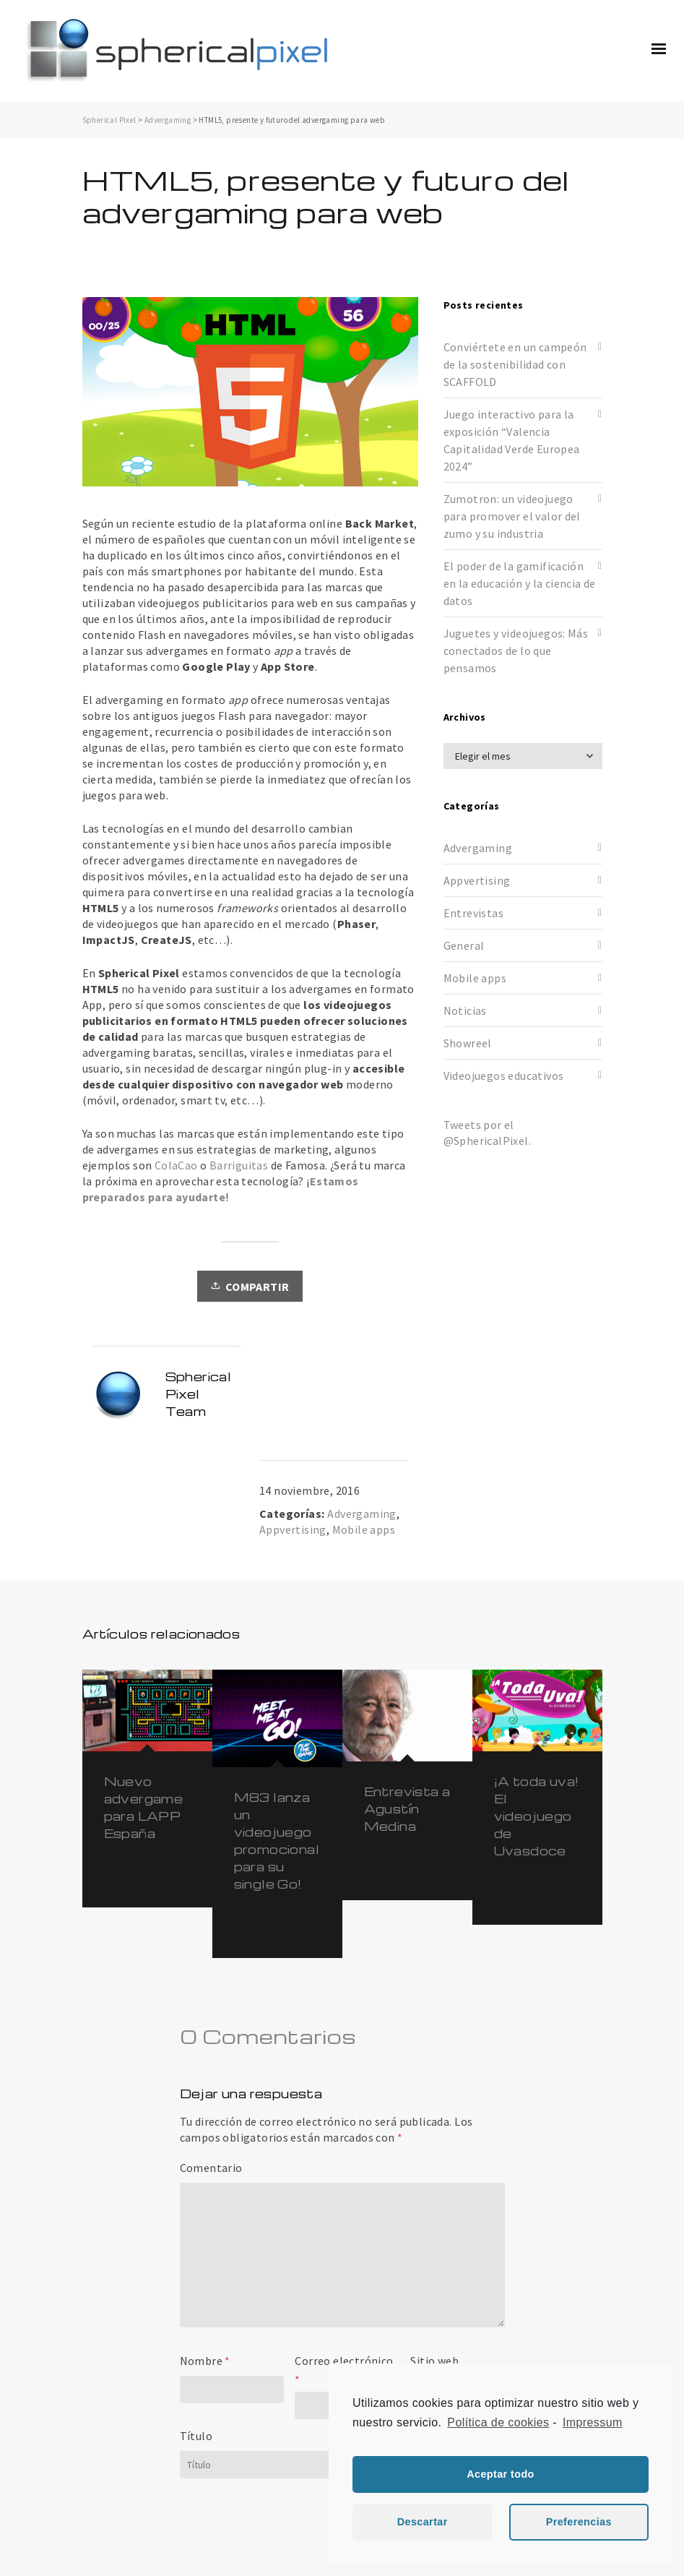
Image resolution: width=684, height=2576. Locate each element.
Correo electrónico (344, 2360)
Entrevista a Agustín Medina (407, 1809)
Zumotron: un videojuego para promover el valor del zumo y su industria (512, 516)
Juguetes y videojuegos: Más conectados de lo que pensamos (516, 650)
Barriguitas (238, 1165)
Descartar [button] (422, 2522)
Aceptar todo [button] (500, 2474)
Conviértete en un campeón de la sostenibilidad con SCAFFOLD (515, 364)
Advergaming (167, 120)
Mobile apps (363, 1529)
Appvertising (292, 1529)
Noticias (465, 1010)
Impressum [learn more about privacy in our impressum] (593, 2422)
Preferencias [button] (579, 2522)
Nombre (201, 2360)
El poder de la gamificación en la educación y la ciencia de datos (519, 583)
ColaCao (176, 1165)
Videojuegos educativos (503, 1075)
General (464, 945)
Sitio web (434, 2360)
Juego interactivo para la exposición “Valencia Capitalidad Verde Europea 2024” (511, 440)
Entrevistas (473, 913)
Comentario (211, 2167)
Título (196, 2436)
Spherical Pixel (109, 120)
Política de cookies (498, 2422)
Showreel (467, 1043)
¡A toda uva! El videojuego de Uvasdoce (536, 1816)
